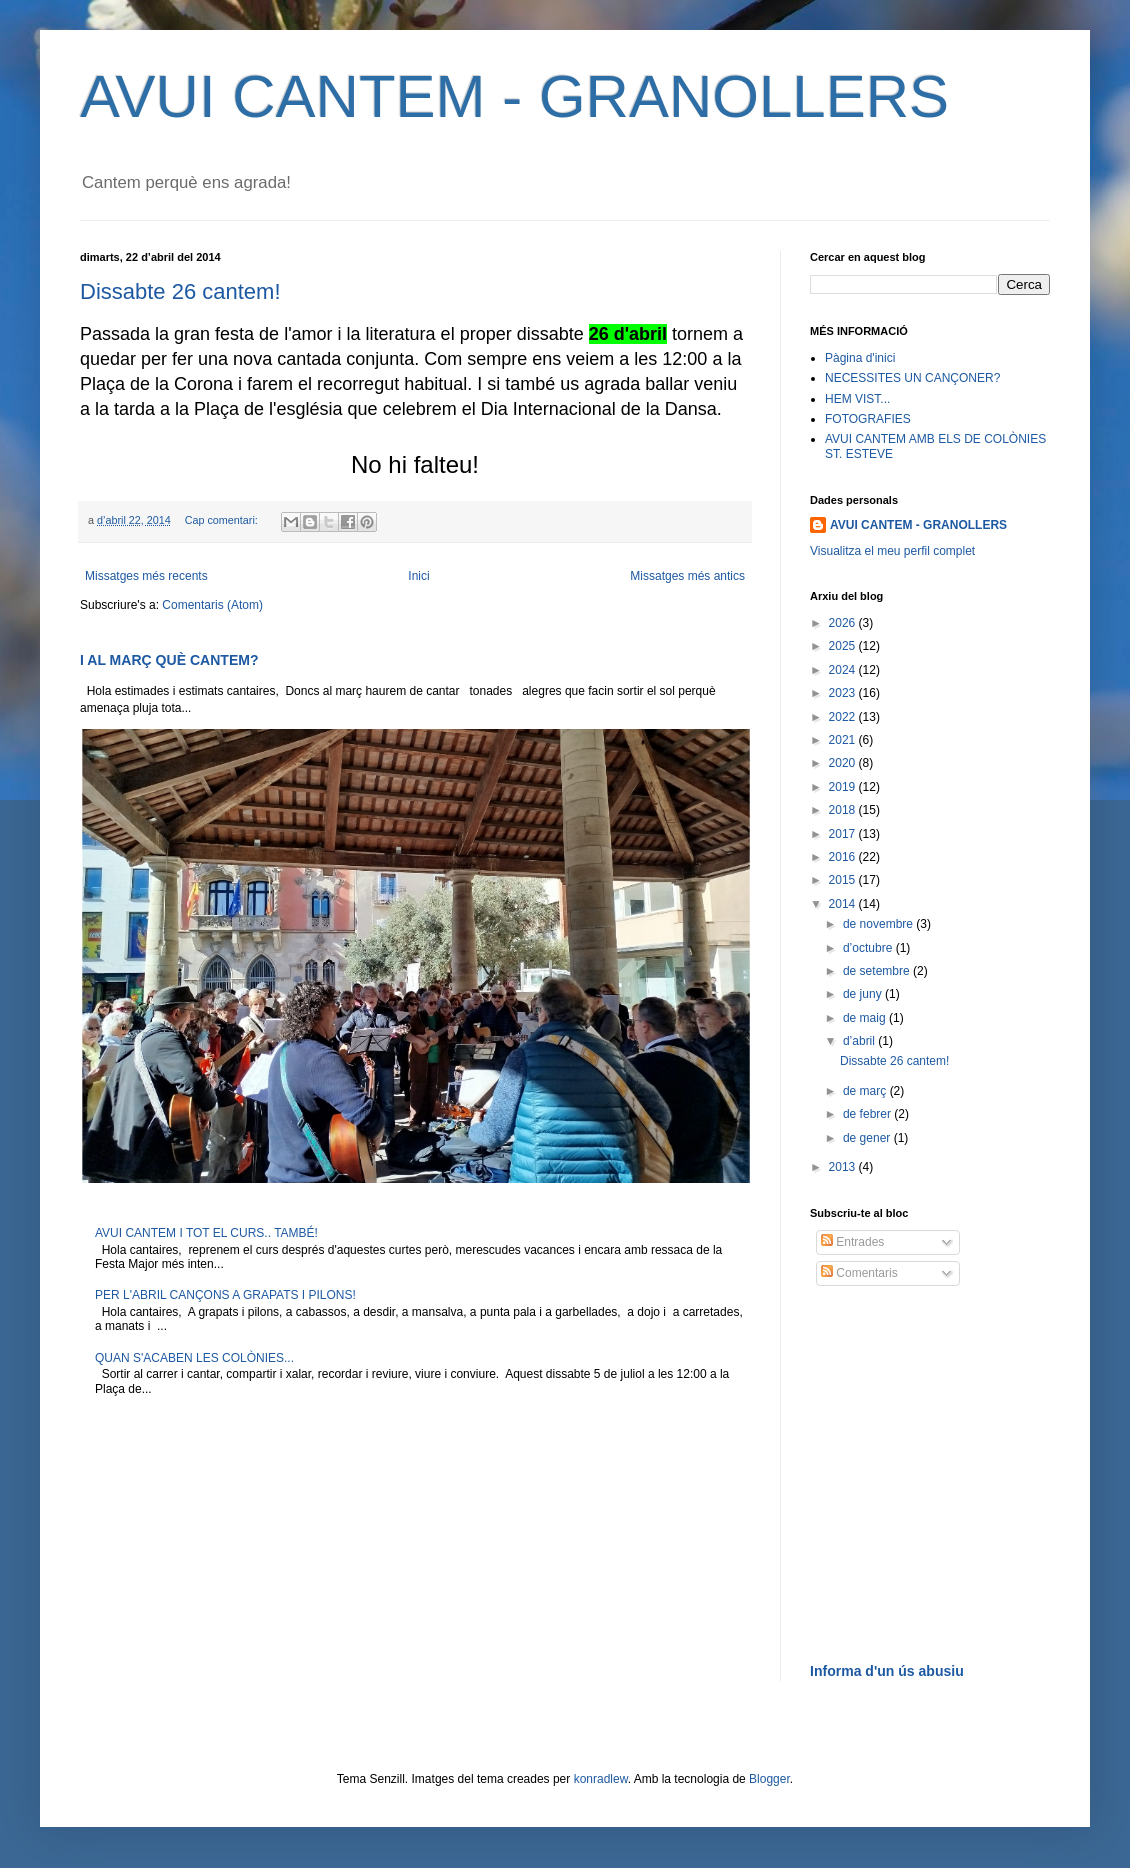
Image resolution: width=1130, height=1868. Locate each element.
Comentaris (859, 1273)
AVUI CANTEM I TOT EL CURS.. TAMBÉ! (206, 1233)
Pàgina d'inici (860, 358)
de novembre (879, 924)
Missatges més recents (146, 576)
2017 (844, 834)
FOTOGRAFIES (868, 419)
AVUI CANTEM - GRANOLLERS (514, 96)
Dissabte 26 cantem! (180, 291)
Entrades (852, 1242)
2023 (844, 693)
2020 (844, 763)
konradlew (601, 1779)
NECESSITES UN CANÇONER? (912, 378)
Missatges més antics (687, 576)
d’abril (860, 1041)
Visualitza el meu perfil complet (892, 551)
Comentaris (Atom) (212, 605)
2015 (844, 880)
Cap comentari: (223, 520)
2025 (844, 646)
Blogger (769, 1779)
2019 (844, 787)
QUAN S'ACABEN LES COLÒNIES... (194, 1358)
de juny (864, 994)
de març (866, 1091)
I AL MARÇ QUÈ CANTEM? (169, 660)
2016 (844, 857)
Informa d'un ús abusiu (887, 1671)
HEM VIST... (857, 399)
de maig (866, 1018)
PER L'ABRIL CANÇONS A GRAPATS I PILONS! (225, 1295)
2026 (844, 623)
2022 (844, 717)
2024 (844, 670)
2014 (844, 904)
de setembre (878, 971)
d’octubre (869, 948)
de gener (868, 1138)
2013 (844, 1167)
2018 (844, 810)
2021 (844, 740)
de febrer (868, 1114)
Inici (418, 576)
